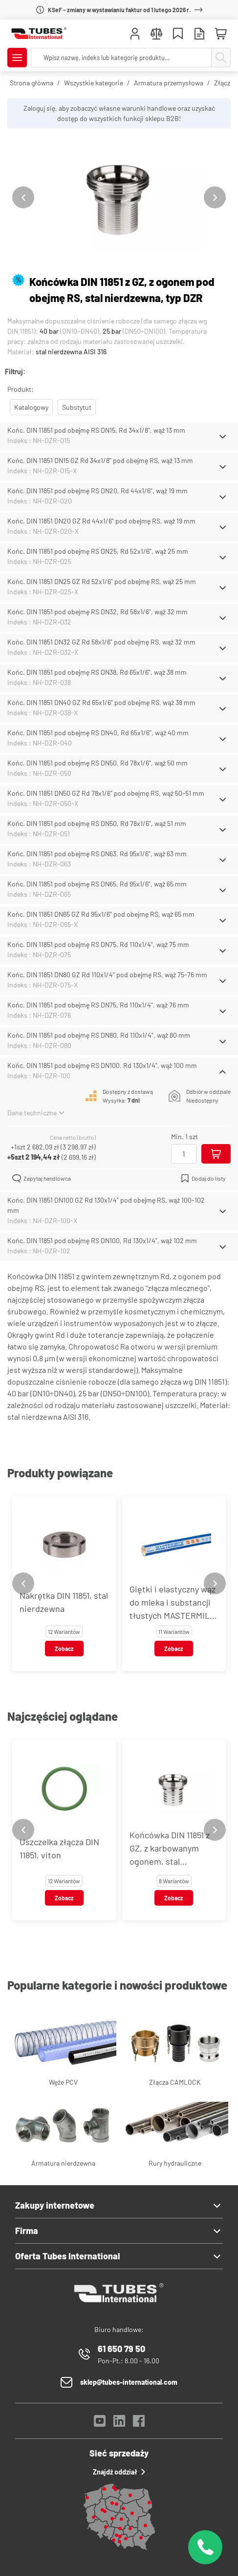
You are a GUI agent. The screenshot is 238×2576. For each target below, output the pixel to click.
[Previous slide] (23, 197)
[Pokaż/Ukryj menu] (17, 57)
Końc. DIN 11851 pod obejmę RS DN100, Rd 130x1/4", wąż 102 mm (102, 1240)
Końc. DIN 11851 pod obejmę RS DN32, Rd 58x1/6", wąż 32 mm (97, 611)
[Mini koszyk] (221, 34)
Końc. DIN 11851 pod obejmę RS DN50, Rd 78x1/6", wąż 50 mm (97, 763)
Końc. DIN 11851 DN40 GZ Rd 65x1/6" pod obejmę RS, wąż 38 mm (101, 702)
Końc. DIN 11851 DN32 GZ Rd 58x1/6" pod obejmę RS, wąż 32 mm (101, 642)
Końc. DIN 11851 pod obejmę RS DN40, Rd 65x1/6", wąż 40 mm (98, 732)
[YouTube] (100, 2423)
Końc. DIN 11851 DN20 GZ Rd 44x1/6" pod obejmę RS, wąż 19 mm (101, 521)
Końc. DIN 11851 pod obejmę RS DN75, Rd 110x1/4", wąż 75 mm (98, 944)
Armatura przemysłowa (168, 83)
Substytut (76, 407)
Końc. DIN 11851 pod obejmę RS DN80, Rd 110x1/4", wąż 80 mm (98, 1035)
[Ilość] (183, 1154)
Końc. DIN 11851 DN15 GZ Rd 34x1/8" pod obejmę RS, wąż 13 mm (100, 460)
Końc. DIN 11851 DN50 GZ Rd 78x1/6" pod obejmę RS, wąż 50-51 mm (105, 793)
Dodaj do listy (203, 1178)
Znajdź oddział (119, 2472)
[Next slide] (215, 197)
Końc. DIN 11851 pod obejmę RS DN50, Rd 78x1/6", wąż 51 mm (96, 823)
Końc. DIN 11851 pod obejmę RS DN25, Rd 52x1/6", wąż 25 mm (97, 551)
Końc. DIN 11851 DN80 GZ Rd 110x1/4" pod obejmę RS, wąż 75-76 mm (107, 974)
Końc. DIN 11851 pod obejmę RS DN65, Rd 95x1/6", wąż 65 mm (97, 884)
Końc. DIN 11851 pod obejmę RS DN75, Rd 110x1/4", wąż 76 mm (98, 1005)
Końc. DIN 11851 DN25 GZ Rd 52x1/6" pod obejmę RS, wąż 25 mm (101, 581)
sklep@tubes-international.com (128, 2382)
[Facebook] (139, 2423)
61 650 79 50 (121, 2348)
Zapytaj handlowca (41, 1178)
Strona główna (31, 83)
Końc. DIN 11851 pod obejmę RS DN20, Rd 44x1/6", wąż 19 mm (97, 490)
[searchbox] (121, 57)
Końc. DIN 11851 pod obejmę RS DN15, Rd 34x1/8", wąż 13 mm (96, 430)
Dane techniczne (35, 1112)
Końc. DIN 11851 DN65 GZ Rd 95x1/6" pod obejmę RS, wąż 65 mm (101, 914)
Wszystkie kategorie (93, 83)
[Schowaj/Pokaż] (223, 436)
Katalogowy (31, 407)
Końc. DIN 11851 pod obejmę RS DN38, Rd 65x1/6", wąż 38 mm (97, 672)
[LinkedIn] (119, 2423)
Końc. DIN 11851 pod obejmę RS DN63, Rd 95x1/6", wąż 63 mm (97, 853)
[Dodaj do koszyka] (216, 1154)
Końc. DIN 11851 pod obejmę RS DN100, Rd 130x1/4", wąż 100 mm (102, 1065)
